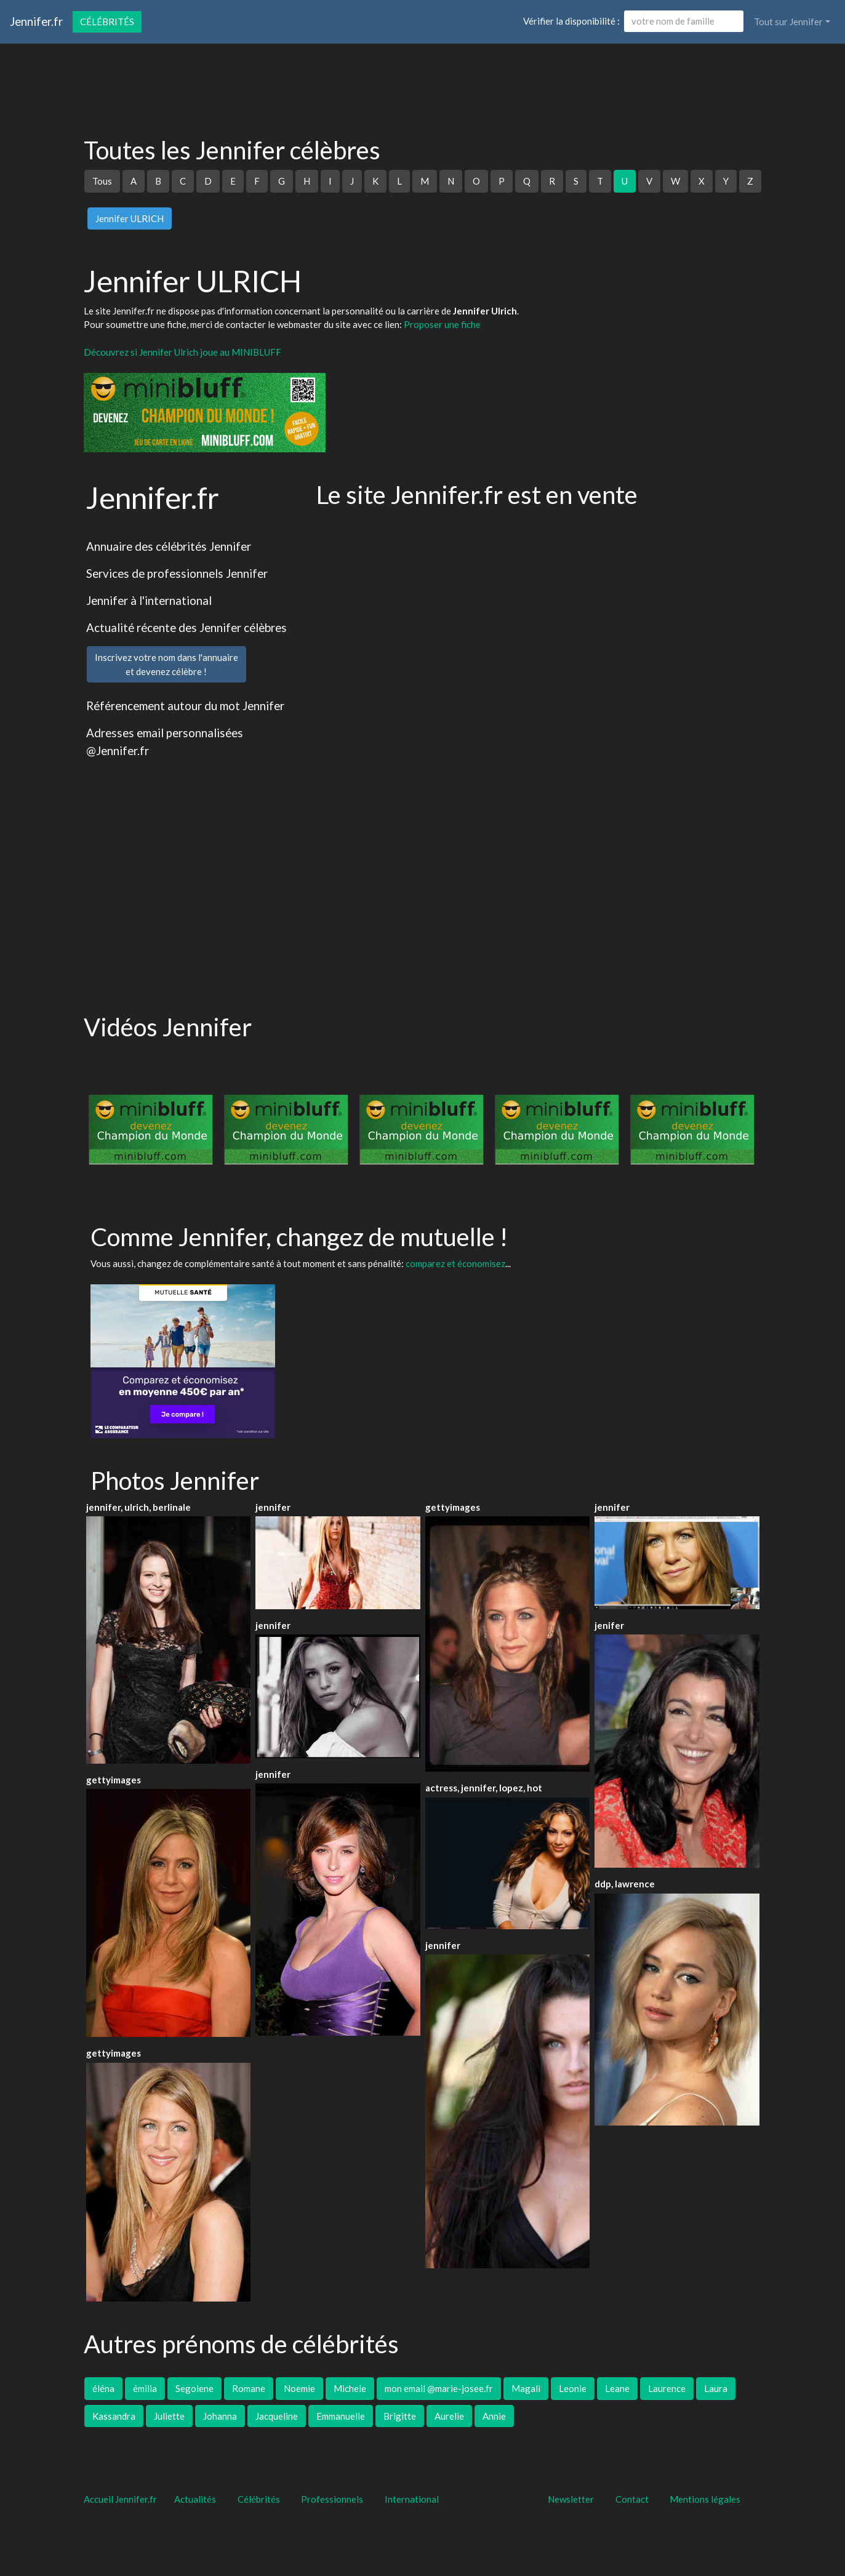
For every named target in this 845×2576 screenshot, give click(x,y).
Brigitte (399, 2416)
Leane (617, 2388)
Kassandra (113, 2416)
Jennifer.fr (36, 21)
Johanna (220, 2416)
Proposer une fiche (442, 324)
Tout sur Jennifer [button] (788, 21)
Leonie (573, 2388)
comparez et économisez (455, 1263)
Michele (350, 2388)
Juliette (169, 2416)
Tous (102, 180)
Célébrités (107, 21)
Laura (715, 2388)
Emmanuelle (340, 2416)
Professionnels (332, 2499)
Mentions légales (705, 2499)
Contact (632, 2499)
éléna (103, 2388)
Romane (248, 2388)
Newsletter (571, 2499)
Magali (525, 2388)
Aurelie (449, 2416)
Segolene (194, 2388)
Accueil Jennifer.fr (120, 2499)
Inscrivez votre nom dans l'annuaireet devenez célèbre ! (166, 664)
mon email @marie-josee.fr (439, 2388)
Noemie (299, 2388)
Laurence (667, 2388)
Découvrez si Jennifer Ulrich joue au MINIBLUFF (182, 352)
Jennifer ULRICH (129, 218)
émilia (145, 2388)
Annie (494, 2416)
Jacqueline (276, 2416)
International (412, 2499)
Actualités (195, 2499)
